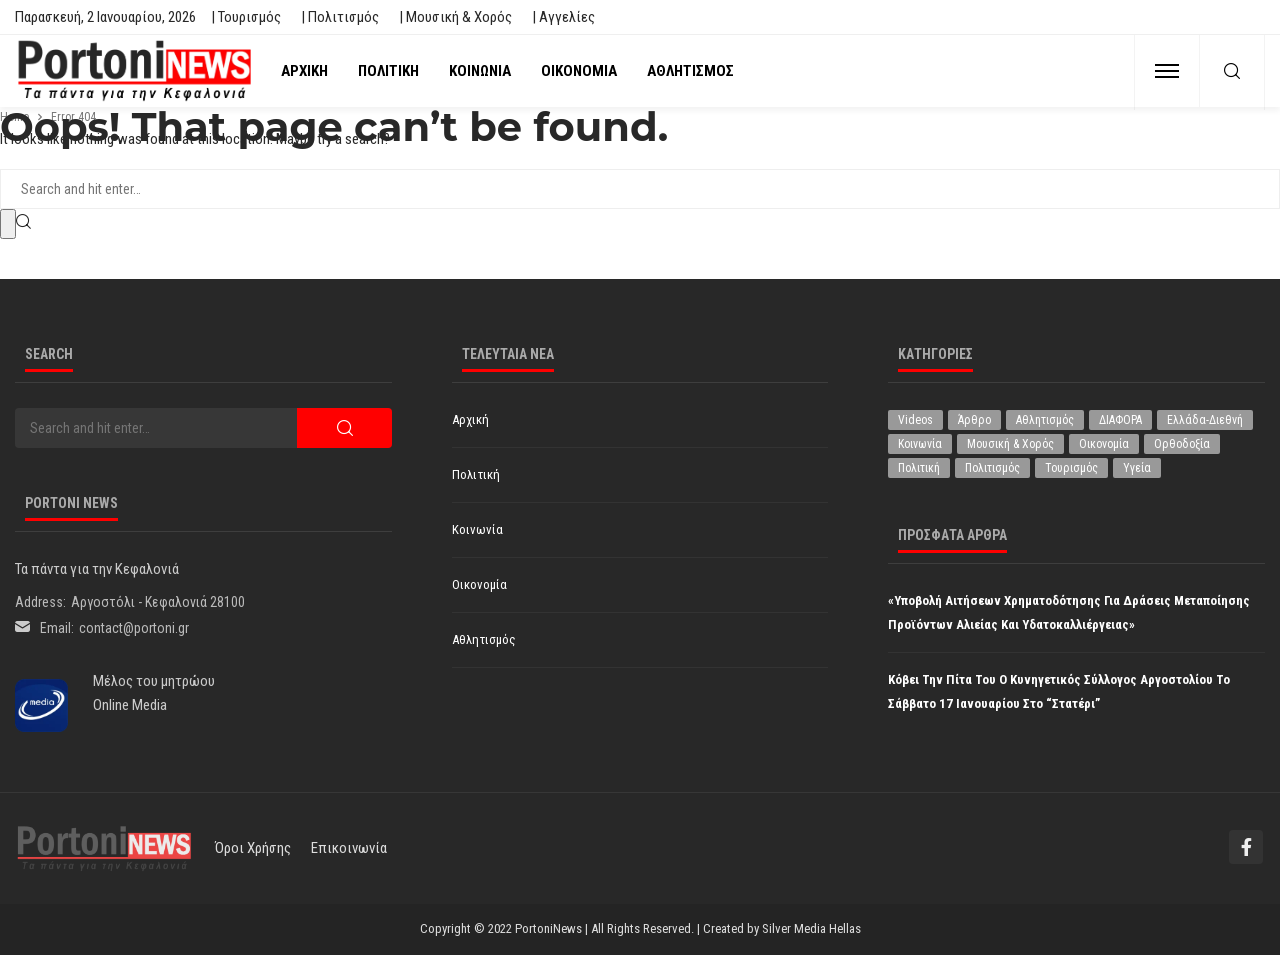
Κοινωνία (480, 71)
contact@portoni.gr (134, 628)
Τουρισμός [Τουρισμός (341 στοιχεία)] (1071, 468)
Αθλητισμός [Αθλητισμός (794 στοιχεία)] (1045, 420)
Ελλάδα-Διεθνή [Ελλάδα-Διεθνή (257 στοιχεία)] (1205, 420)
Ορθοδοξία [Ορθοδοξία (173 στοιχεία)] (1182, 444)
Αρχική (304, 71)
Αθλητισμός (690, 71)
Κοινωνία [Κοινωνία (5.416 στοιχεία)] (920, 444)
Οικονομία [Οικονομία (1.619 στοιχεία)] (1104, 444)
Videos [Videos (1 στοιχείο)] (915, 420)
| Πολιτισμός (340, 17)
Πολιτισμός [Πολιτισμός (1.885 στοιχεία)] (992, 468)
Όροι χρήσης (253, 848)
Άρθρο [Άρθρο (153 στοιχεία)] (974, 420)
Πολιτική (388, 71)
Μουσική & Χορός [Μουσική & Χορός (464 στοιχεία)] (1010, 444)
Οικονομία (579, 71)
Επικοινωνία (349, 848)
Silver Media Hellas (811, 928)
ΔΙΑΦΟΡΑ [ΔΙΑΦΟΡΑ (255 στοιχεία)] (1120, 420)
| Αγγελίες (563, 17)
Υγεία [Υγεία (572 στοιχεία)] (1137, 468)
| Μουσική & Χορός (455, 17)
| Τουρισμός (246, 17)
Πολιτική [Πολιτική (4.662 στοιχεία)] (919, 468)
